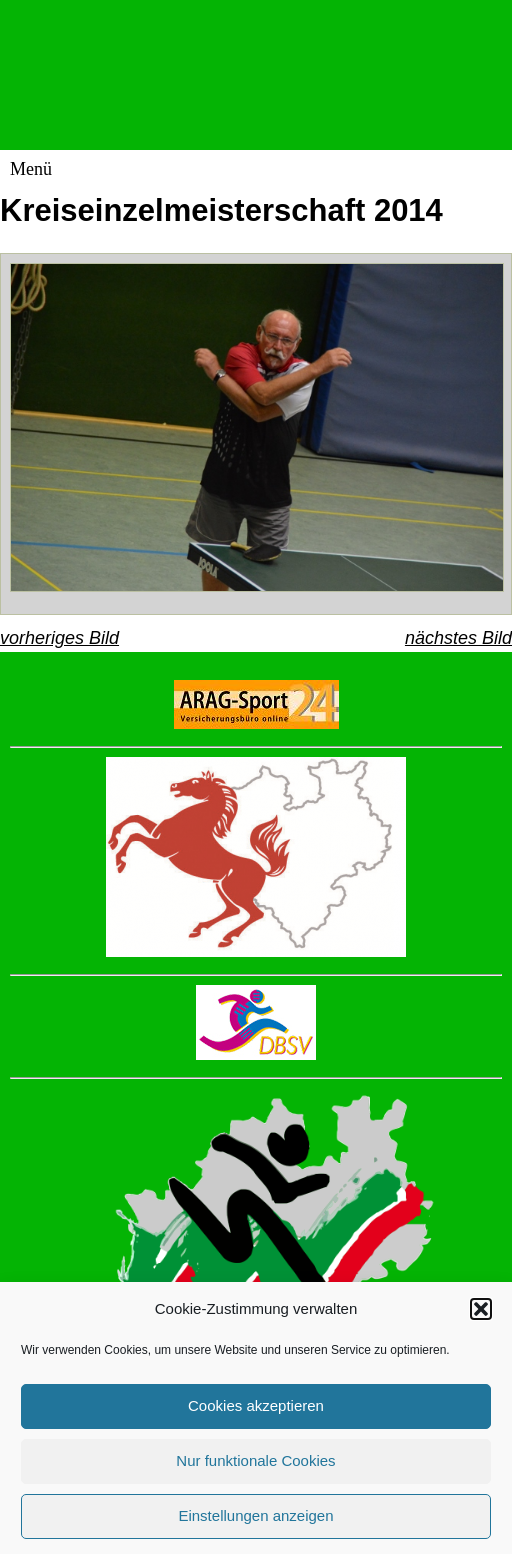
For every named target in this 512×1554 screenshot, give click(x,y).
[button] (481, 1321)
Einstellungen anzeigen (255, 1527)
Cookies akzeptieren (256, 1417)
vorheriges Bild (59, 638)
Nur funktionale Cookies (255, 1472)
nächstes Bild (458, 638)
